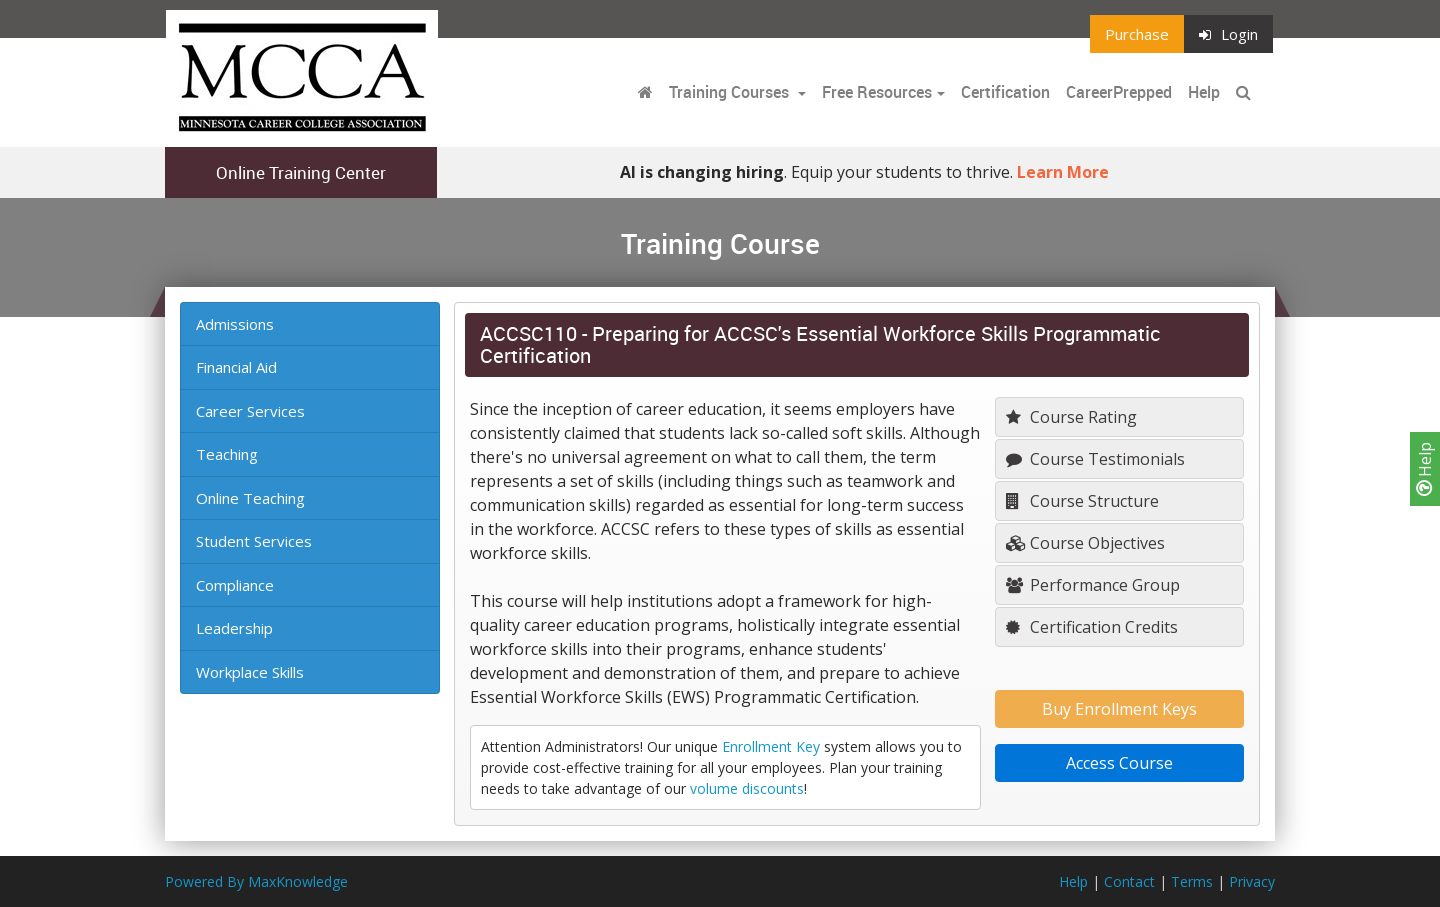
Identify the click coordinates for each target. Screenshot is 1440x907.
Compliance (235, 585)
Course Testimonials (1095, 459)
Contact (1129, 881)
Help (1425, 469)
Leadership (234, 628)
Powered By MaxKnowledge (256, 881)
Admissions (235, 324)
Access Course (1119, 763)
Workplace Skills (250, 672)
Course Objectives (1085, 543)
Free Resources (877, 92)
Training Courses (731, 92)
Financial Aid (236, 367)
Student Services (254, 541)
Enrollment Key (771, 746)
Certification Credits (1092, 627)
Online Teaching (250, 498)
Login (1228, 34)
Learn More (1063, 172)
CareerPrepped (1119, 92)
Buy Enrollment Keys (1119, 709)
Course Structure (1082, 501)
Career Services (250, 411)
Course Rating (1071, 417)
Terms (1192, 881)
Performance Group (1093, 585)
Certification (1005, 92)
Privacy (1252, 881)
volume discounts (747, 788)
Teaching (227, 454)
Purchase (1137, 34)
